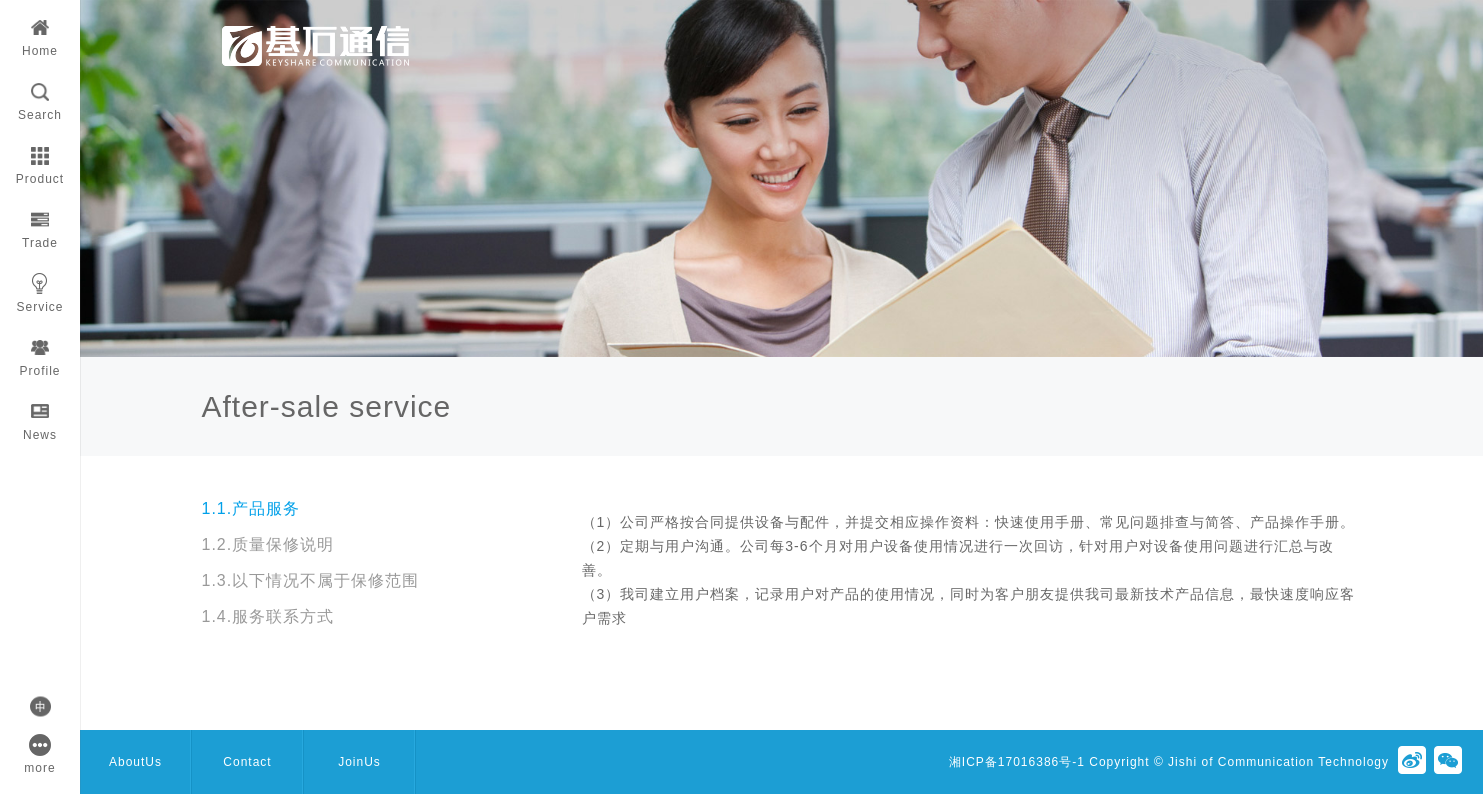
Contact (247, 762)
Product (40, 160)
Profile (40, 352)
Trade (40, 224)
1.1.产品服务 (251, 508)
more (40, 749)
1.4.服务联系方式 (268, 616)
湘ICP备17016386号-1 (1017, 762)
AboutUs (135, 762)
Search (40, 96)
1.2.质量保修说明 (268, 544)
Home (40, 32)
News (40, 416)
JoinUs (359, 762)
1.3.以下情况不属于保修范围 (311, 580)
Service (40, 288)
